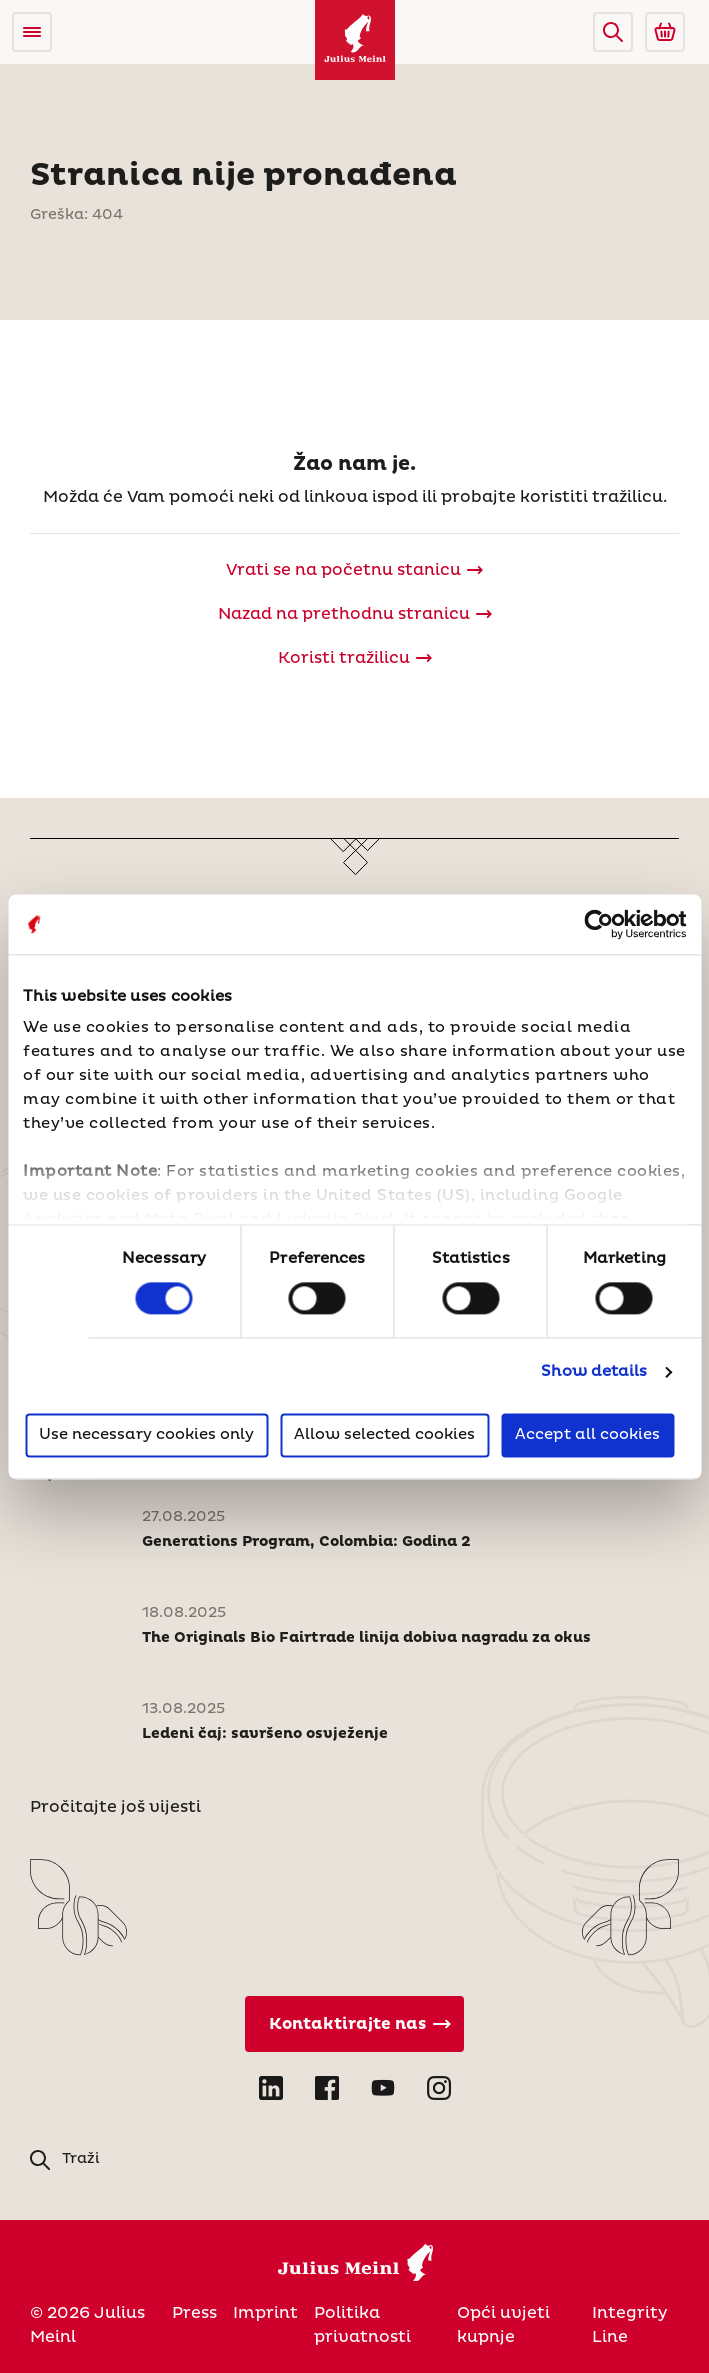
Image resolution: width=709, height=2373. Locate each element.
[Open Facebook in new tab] (327, 2088)
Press (194, 2313)
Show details (594, 1372)
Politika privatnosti (362, 2325)
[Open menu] (32, 32)
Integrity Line (629, 2325)
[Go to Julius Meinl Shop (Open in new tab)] (665, 32)
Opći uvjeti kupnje (503, 2325)
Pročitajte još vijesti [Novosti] (115, 1807)
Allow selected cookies (384, 1434)
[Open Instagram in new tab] (439, 2088)
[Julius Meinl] (355, 40)
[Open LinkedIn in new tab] (271, 2088)
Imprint (265, 2313)
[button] (613, 32)
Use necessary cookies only (146, 1434)
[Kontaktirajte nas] (354, 2024)
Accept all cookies (587, 1434)
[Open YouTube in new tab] (383, 2088)
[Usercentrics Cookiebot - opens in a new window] (598, 924)
